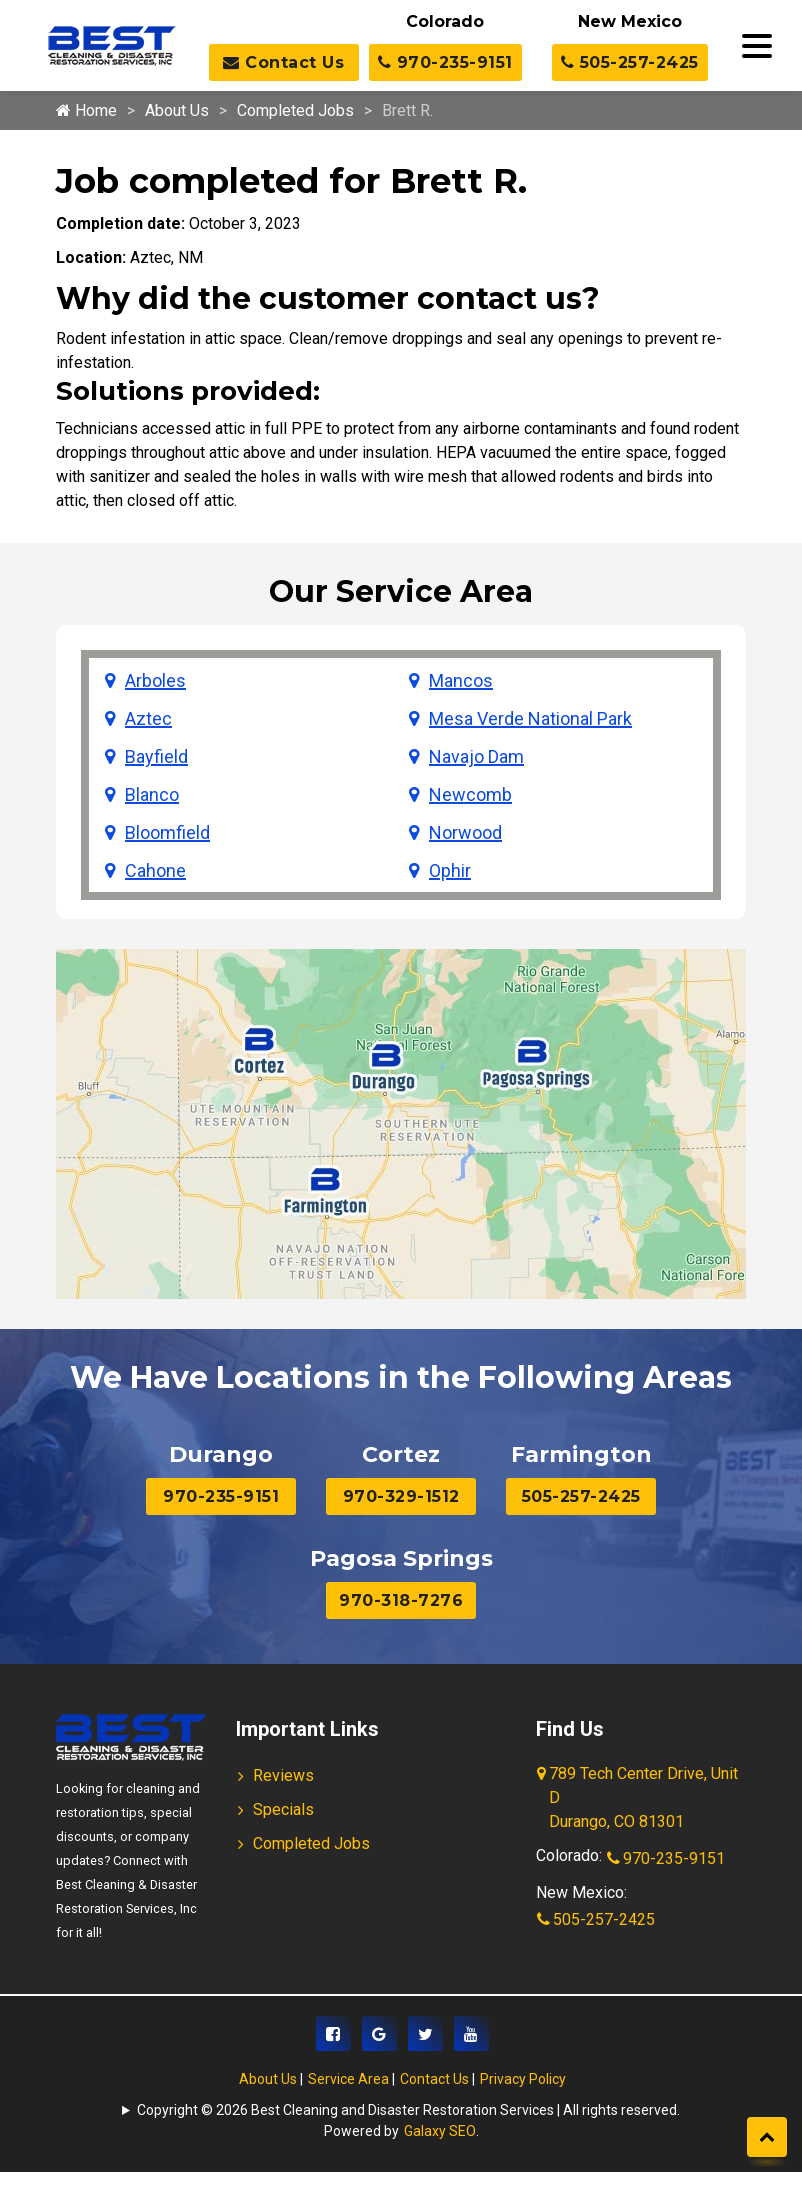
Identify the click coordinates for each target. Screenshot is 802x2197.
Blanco (152, 795)
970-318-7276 (401, 1600)
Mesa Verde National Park (530, 719)
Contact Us (283, 62)
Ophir (450, 871)
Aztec (148, 719)
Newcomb (470, 795)
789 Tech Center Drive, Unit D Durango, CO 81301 (639, 1799)
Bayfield (156, 757)
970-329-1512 (401, 1496)
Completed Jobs (295, 110)
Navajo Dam (476, 757)
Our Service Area (401, 591)
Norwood (465, 833)
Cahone (155, 871)
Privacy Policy (523, 2079)
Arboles (155, 681)
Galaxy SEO (440, 2131)
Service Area (348, 2079)
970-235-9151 (445, 62)
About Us (177, 110)
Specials (283, 1809)
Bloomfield (167, 833)
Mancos (461, 681)
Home (86, 110)
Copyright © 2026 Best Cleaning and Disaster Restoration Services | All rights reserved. (408, 2110)
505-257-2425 (630, 62)
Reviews (283, 1775)
